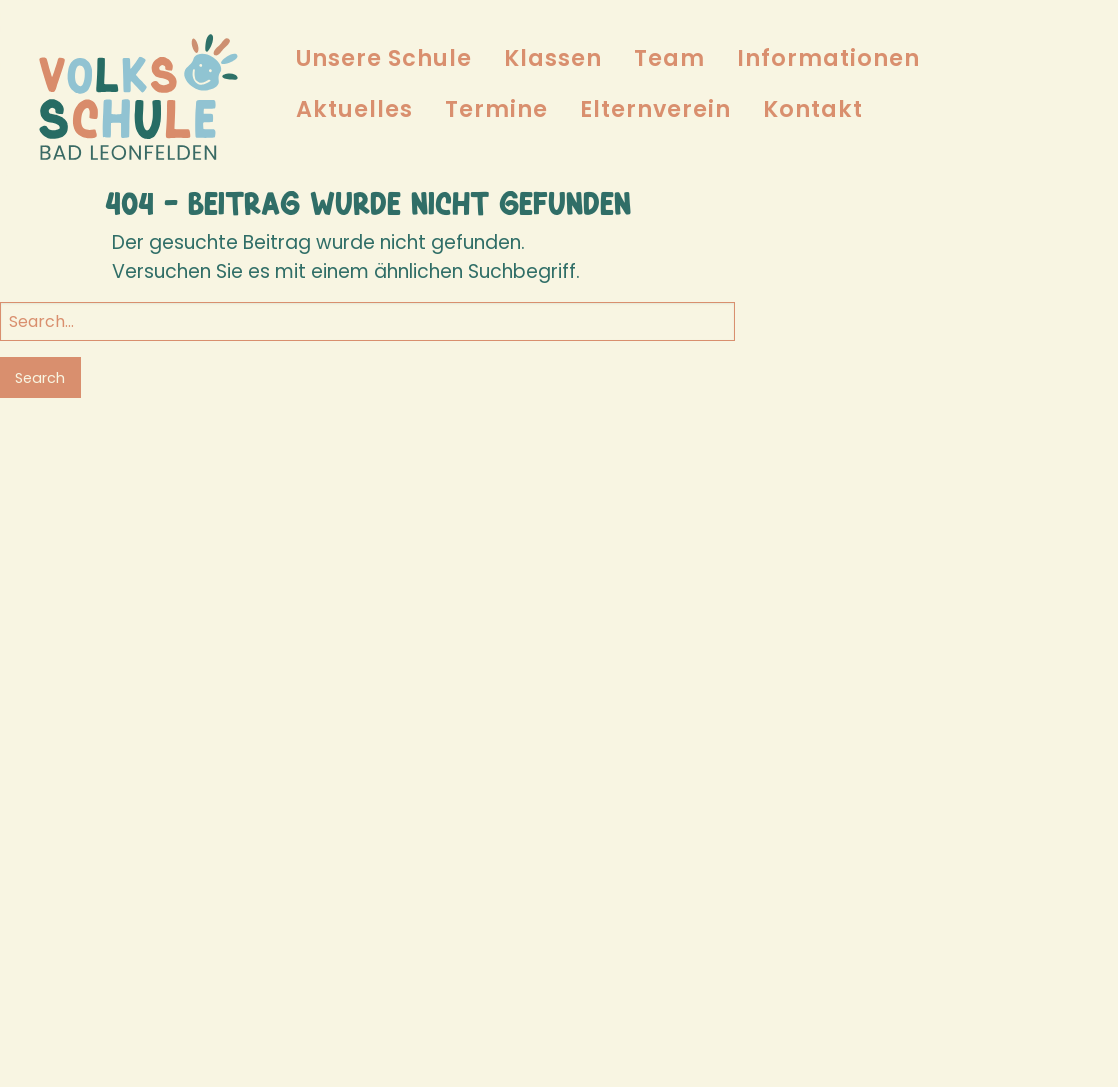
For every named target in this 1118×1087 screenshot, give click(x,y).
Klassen (553, 58)
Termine (496, 109)
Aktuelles (354, 109)
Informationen (828, 58)
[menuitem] (384, 58)
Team (669, 58)
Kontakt (813, 109)
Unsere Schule (384, 58)
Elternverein (655, 109)
